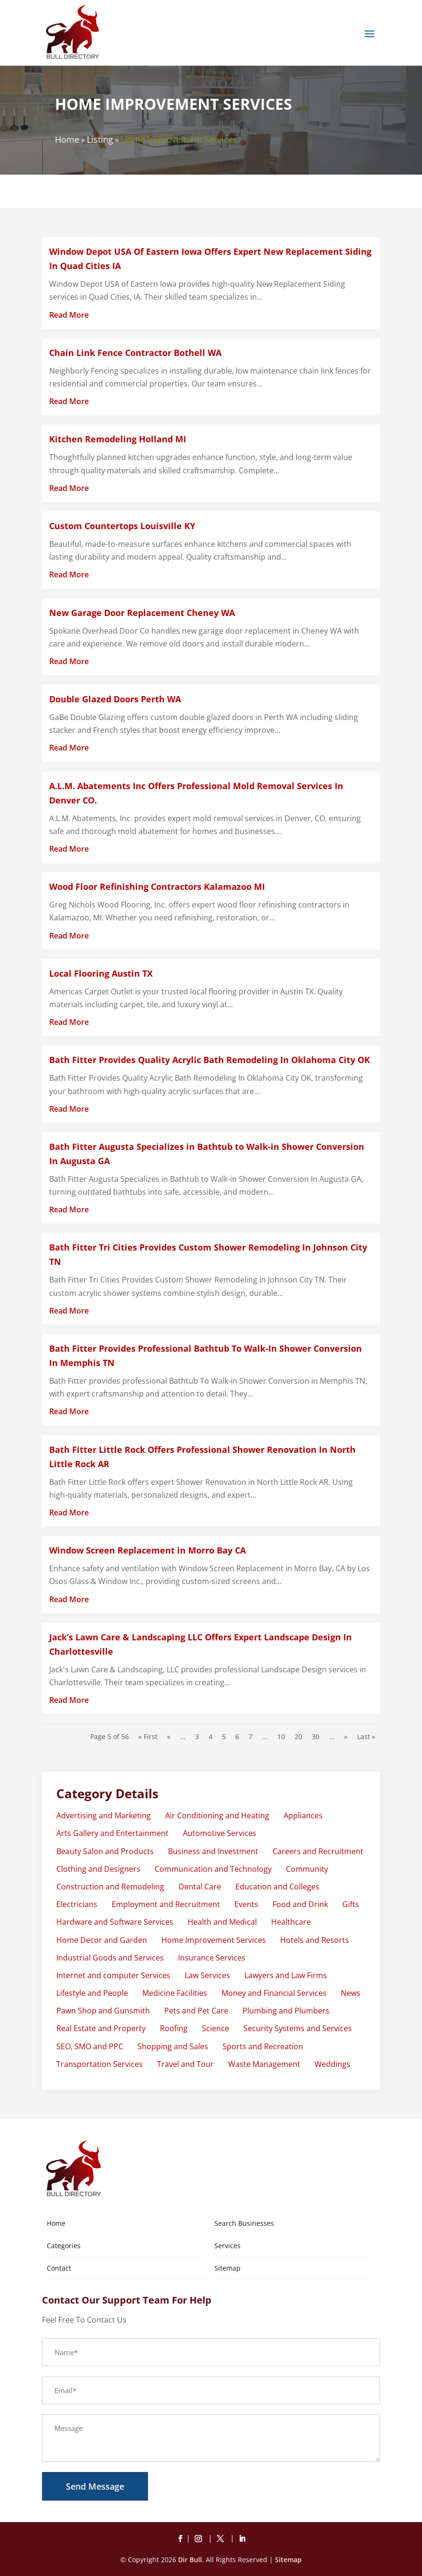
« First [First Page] (148, 1736)
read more (69, 315)
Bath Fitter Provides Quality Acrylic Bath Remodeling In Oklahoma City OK (209, 1059)
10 (281, 1736)
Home (67, 139)
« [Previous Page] (168, 1736)
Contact (59, 2268)
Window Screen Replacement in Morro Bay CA (147, 1550)
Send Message (95, 2486)
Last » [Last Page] (366, 1736)
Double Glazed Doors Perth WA (115, 699)
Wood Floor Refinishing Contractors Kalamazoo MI (157, 886)
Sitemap (227, 2268)
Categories (64, 2245)
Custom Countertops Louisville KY (122, 526)
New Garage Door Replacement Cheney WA (142, 612)
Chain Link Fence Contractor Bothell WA (135, 352)
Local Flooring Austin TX (101, 973)
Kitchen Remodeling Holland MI (117, 439)
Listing (100, 139)
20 (298, 1736)
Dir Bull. (191, 2559)
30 (315, 1736)
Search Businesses (244, 2223)
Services (227, 2245)
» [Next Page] (346, 1736)
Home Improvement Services (179, 139)
